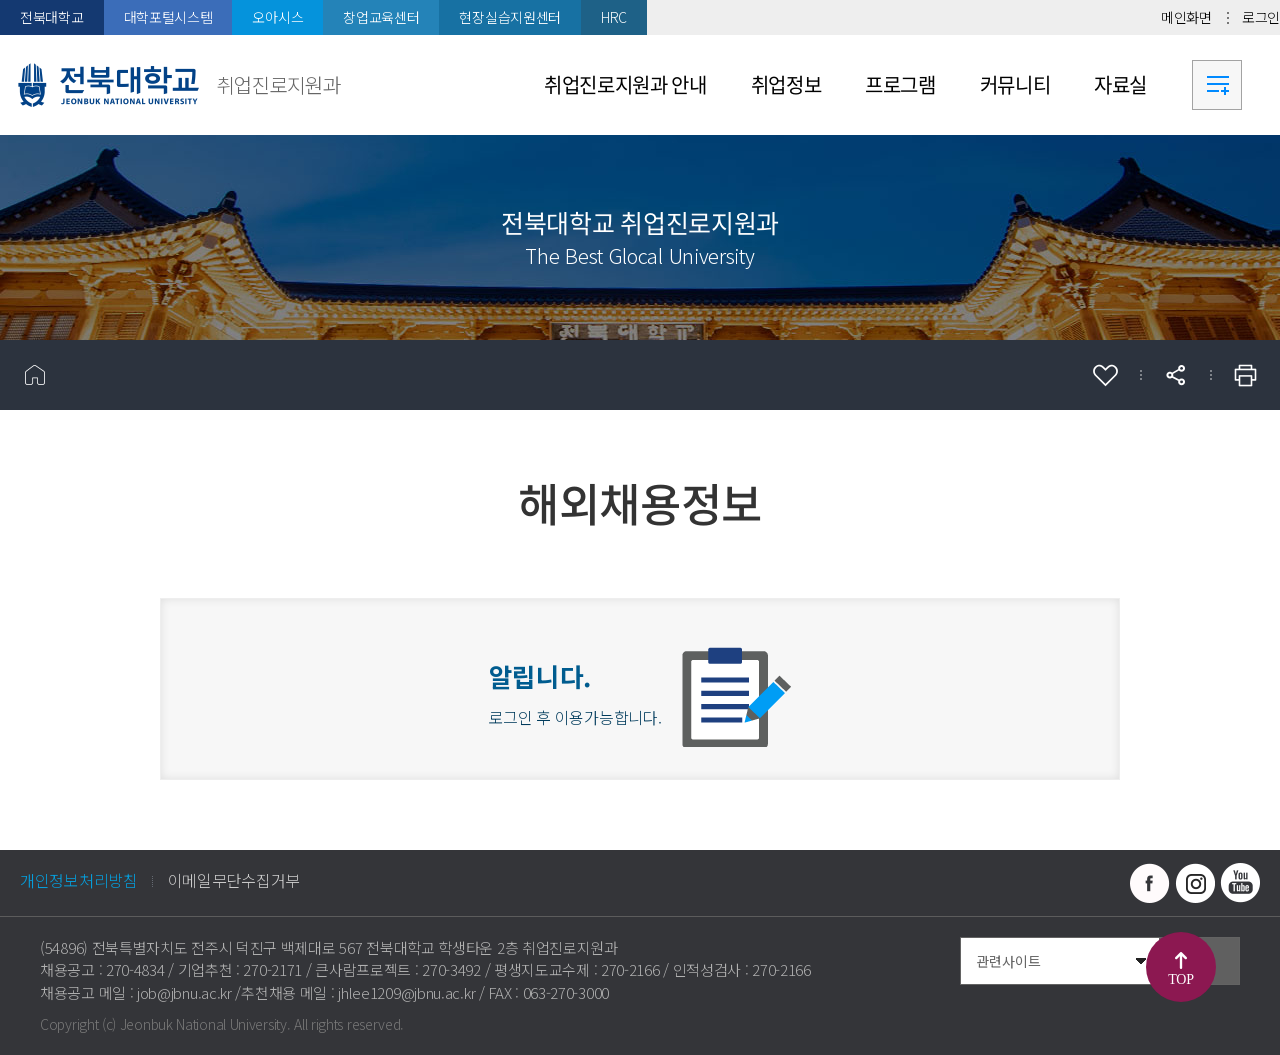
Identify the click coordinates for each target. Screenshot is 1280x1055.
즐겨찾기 (1105, 375)
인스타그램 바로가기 (1195, 883)
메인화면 (1186, 17)
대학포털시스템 (168, 17)
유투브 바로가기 (1240, 883)
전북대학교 (52, 17)
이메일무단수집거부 (234, 880)
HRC (614, 17)
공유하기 (1175, 375)
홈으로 (35, 375)
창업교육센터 (381, 17)
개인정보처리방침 (79, 880)
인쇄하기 (1245, 375)
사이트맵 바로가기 (1217, 85)
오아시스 (277, 17)
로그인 (1261, 17)
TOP (1180, 979)
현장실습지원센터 (510, 17)
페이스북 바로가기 (1150, 883)
